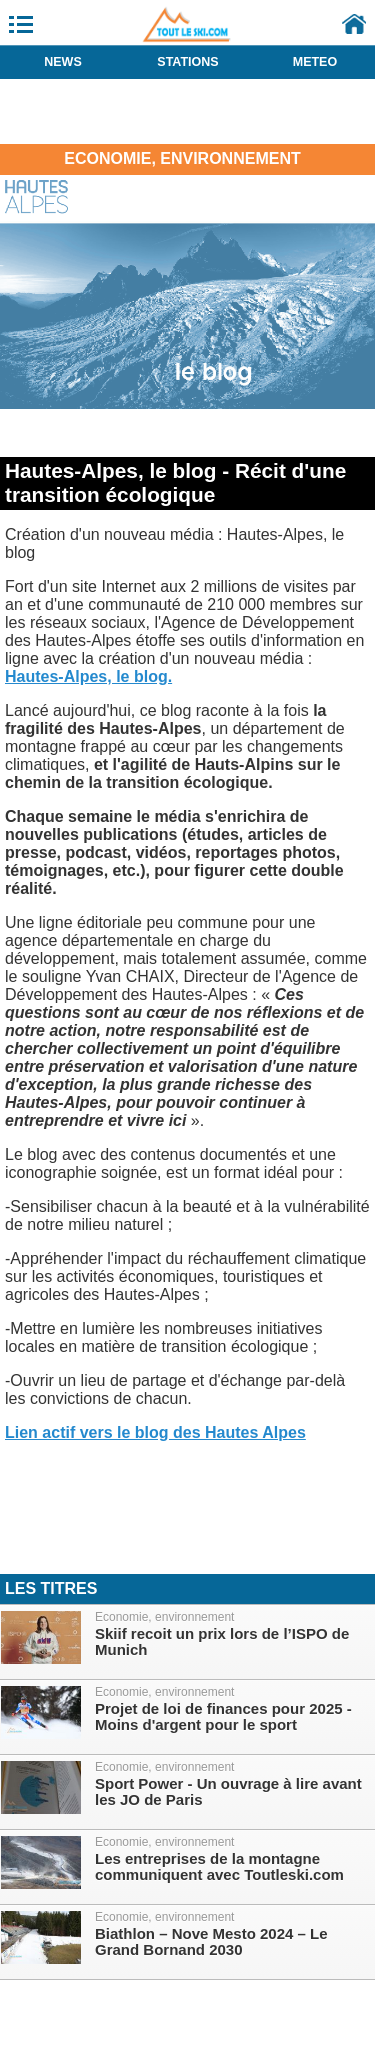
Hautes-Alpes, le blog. (88, 676)
